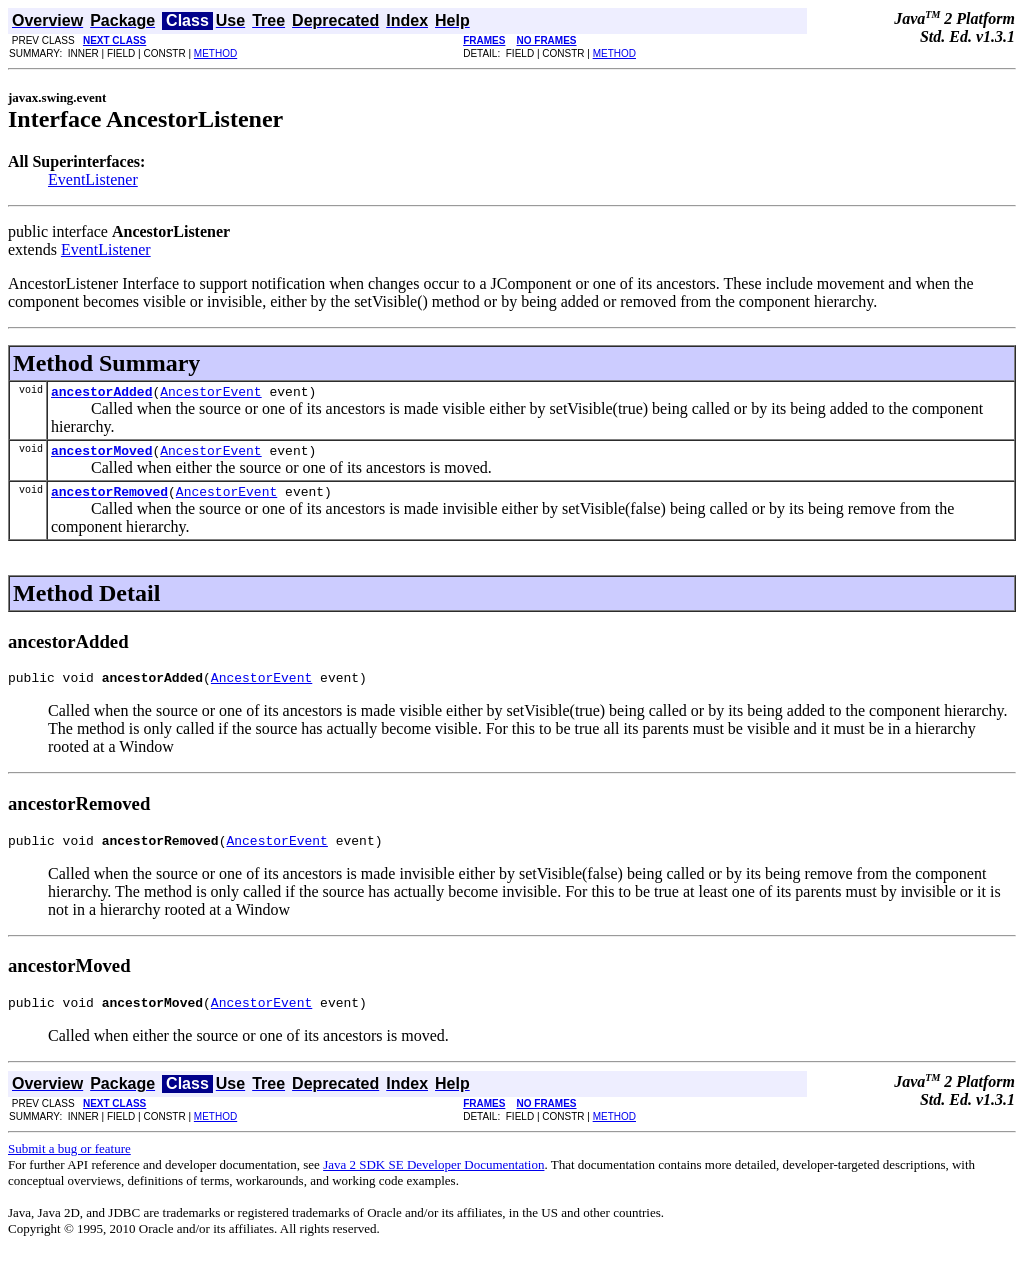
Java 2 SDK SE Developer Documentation (433, 1182)
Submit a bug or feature (69, 1166)
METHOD (215, 53)
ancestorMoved (101, 456)
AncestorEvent (210, 394)
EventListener (93, 179)
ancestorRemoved (109, 500)
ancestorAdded (101, 394)
